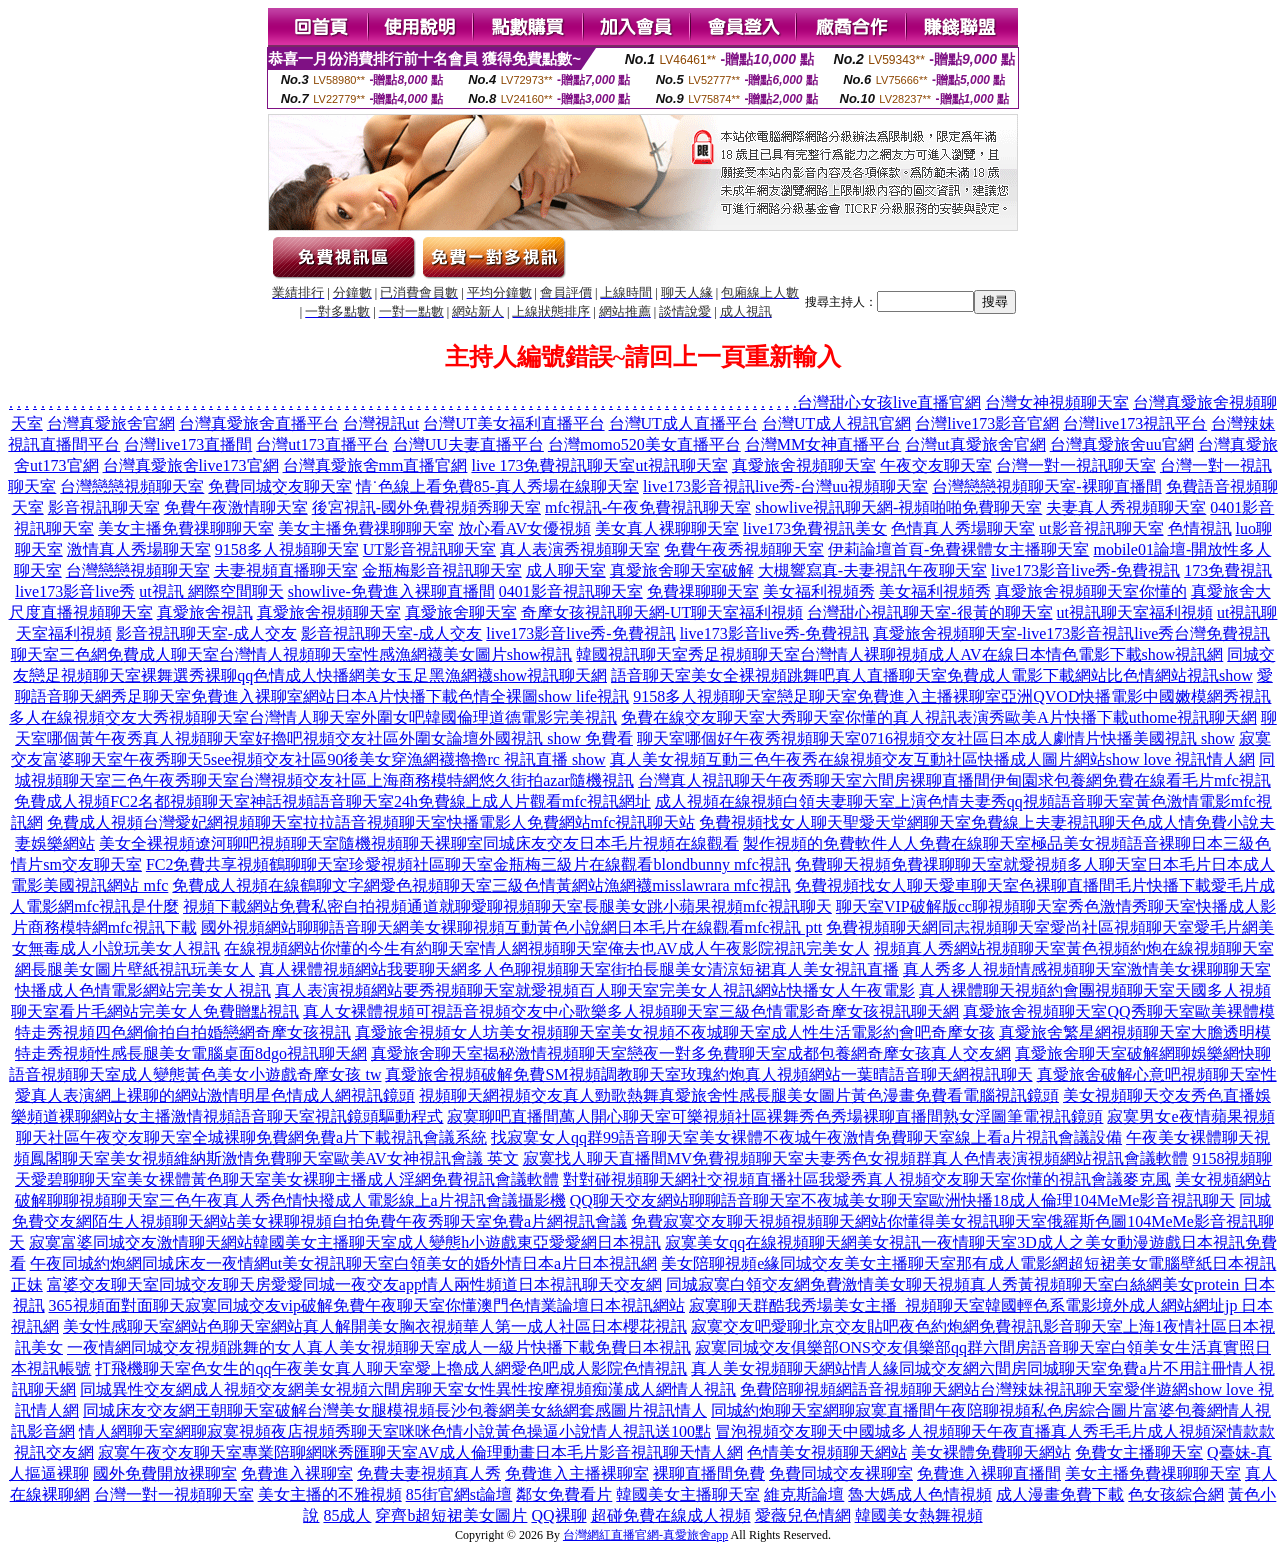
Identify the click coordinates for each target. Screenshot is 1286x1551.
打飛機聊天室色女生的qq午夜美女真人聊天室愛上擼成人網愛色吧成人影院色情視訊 (391, 1368)
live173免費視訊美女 (815, 528)
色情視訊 (1200, 528)
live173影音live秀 (75, 591)
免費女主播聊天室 (1139, 1452)
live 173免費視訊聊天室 (553, 465)
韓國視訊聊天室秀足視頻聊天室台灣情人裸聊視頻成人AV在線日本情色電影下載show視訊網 (899, 654)
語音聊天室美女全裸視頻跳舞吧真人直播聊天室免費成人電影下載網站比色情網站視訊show (932, 675)
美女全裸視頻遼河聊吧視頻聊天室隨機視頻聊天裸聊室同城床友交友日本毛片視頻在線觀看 (419, 843)
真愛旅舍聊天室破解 (682, 570)
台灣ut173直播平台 (322, 444)
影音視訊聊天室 (104, 507)
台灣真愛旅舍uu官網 (1122, 444)
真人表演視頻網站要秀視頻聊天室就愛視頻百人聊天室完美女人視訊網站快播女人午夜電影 (595, 990)
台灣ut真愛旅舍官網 (975, 444)
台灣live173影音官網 (987, 423)
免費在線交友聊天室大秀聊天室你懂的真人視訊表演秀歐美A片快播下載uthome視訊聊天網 (939, 717)
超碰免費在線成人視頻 (671, 1515)
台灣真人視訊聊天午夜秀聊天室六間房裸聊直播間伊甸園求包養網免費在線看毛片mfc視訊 (954, 780)
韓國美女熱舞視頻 (919, 1515)
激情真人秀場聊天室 (139, 549)
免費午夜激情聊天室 (236, 507)
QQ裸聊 (558, 1515)
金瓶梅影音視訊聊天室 (442, 570)
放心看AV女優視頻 (524, 528)
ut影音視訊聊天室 (1101, 528)
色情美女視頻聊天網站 (827, 1452)
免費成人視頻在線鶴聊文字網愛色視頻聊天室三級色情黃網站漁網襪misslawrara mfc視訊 (481, 885)
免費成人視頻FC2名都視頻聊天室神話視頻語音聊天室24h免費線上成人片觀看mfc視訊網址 (332, 801)
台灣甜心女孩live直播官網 (889, 402)
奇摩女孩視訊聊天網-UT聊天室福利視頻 (662, 612)
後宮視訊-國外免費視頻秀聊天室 (426, 507)
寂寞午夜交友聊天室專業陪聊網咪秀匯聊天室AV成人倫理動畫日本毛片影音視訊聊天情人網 (420, 1452)
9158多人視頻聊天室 (287, 549)
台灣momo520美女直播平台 (644, 444)
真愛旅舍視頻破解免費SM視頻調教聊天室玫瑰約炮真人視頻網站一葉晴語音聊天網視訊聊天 (708, 1074)
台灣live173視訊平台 (1135, 423)
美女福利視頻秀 (819, 591)
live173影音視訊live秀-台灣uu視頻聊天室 (785, 486)
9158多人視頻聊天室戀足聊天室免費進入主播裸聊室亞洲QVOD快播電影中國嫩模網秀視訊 (952, 696)
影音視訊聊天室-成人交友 (206, 633)
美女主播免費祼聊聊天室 (186, 528)
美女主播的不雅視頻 (330, 1494)
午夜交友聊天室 (936, 465)
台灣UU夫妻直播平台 (468, 444)
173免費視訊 (1228, 570)
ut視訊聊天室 (681, 465)
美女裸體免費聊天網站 (991, 1452)
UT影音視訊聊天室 (429, 549)
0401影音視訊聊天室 (571, 591)
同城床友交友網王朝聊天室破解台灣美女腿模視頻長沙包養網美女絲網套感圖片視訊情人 (395, 1410)
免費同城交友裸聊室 (841, 1473)
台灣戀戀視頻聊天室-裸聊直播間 (1046, 486)
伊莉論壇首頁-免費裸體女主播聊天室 (958, 549)
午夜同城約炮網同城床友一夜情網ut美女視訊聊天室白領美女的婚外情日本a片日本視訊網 (344, 1263)
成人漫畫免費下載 (1060, 1494)
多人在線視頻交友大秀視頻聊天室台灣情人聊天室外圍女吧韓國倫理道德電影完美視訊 (313, 717)
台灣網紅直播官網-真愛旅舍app (645, 1535)
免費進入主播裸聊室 (577, 1473)
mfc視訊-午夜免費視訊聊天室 (648, 507)
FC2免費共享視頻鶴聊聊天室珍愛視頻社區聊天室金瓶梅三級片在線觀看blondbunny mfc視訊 (468, 864)
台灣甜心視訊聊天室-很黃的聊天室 (929, 612)
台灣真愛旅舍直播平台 (259, 423)
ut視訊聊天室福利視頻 (1135, 612)
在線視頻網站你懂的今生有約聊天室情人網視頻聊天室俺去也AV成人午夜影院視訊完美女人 (546, 948)
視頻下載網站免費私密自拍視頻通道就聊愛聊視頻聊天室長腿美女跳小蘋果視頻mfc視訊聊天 (507, 906)
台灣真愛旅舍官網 (111, 423)
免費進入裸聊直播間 (989, 1473)
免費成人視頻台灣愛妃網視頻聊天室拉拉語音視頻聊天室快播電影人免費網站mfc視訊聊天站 (371, 822)
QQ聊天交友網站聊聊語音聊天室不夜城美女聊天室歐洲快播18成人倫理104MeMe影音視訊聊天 (903, 1200)
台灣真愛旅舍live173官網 (191, 465)
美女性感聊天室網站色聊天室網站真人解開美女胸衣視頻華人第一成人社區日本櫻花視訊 (375, 1326)
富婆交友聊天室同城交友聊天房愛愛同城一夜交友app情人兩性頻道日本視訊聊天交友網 (354, 1284)
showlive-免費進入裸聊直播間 (391, 591)
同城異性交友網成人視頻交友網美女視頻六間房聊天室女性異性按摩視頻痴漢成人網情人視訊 (408, 1389)
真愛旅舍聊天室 (461, 612)
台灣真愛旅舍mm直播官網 (375, 465)
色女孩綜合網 (1176, 1494)
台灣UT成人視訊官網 (836, 423)
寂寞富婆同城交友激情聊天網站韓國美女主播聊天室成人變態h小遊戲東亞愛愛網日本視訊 (345, 1242)
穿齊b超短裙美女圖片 (451, 1515)
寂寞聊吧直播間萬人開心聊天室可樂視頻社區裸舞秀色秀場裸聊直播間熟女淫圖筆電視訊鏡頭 (775, 1116)
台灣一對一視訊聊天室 (1076, 465)
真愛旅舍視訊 (205, 612)
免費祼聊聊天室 (703, 591)
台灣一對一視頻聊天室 (174, 1494)
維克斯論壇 (804, 1494)
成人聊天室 (566, 570)
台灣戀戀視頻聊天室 (132, 486)
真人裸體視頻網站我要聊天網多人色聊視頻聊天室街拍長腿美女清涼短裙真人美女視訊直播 (579, 969)
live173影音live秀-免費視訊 (1085, 570)
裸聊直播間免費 (709, 1473)
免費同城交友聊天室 (280, 486)
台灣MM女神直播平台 (823, 444)
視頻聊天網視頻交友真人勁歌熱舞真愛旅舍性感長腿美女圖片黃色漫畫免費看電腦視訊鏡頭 (739, 1095)
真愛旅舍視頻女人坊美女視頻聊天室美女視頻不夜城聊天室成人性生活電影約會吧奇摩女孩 (675, 1032)
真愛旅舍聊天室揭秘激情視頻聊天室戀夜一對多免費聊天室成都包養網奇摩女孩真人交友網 (691, 1053)
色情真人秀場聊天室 (963, 528)
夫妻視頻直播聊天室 (286, 570)
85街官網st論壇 (459, 1494)
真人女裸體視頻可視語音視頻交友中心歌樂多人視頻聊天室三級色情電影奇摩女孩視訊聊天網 (631, 1011)
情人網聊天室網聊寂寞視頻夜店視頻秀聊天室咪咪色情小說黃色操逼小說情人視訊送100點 (395, 1431)
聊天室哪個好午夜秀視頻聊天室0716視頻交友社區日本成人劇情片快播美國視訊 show (936, 738)
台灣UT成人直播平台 (683, 423)
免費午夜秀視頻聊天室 (744, 549)
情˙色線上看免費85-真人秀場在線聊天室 (497, 486)
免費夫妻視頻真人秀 (429, 1473)
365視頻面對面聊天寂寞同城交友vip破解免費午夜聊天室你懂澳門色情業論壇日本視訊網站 (367, 1305)
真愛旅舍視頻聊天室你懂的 (1091, 591)
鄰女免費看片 (564, 1494)
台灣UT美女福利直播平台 (513, 423)
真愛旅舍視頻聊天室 (804, 465)
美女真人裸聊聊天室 (667, 528)
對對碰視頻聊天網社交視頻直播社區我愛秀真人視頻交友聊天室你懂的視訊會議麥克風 (867, 1179)
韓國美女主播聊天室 (688, 1494)
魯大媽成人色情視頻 (920, 1494)
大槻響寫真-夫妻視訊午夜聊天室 (872, 570)
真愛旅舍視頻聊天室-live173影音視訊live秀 (1023, 633)
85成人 (347, 1515)
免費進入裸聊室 (297, 1473)
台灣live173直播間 (188, 444)
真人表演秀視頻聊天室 (580, 549)
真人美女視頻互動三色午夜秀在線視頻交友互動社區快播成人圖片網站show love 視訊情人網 (932, 759)
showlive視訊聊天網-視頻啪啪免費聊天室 (898, 507)
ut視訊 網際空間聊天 (211, 591)
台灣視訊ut (381, 423)
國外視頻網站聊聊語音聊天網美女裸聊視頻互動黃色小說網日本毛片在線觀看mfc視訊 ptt (512, 927)
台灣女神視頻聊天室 (1057, 402)
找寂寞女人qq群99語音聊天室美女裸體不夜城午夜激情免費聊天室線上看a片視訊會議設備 (806, 1137)
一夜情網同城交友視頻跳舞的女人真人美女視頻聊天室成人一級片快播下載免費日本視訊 (379, 1347)
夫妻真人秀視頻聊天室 (1126, 507)
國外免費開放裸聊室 (165, 1473)
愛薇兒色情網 (803, 1515)
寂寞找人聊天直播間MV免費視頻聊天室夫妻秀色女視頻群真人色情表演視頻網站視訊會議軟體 (856, 1158)
